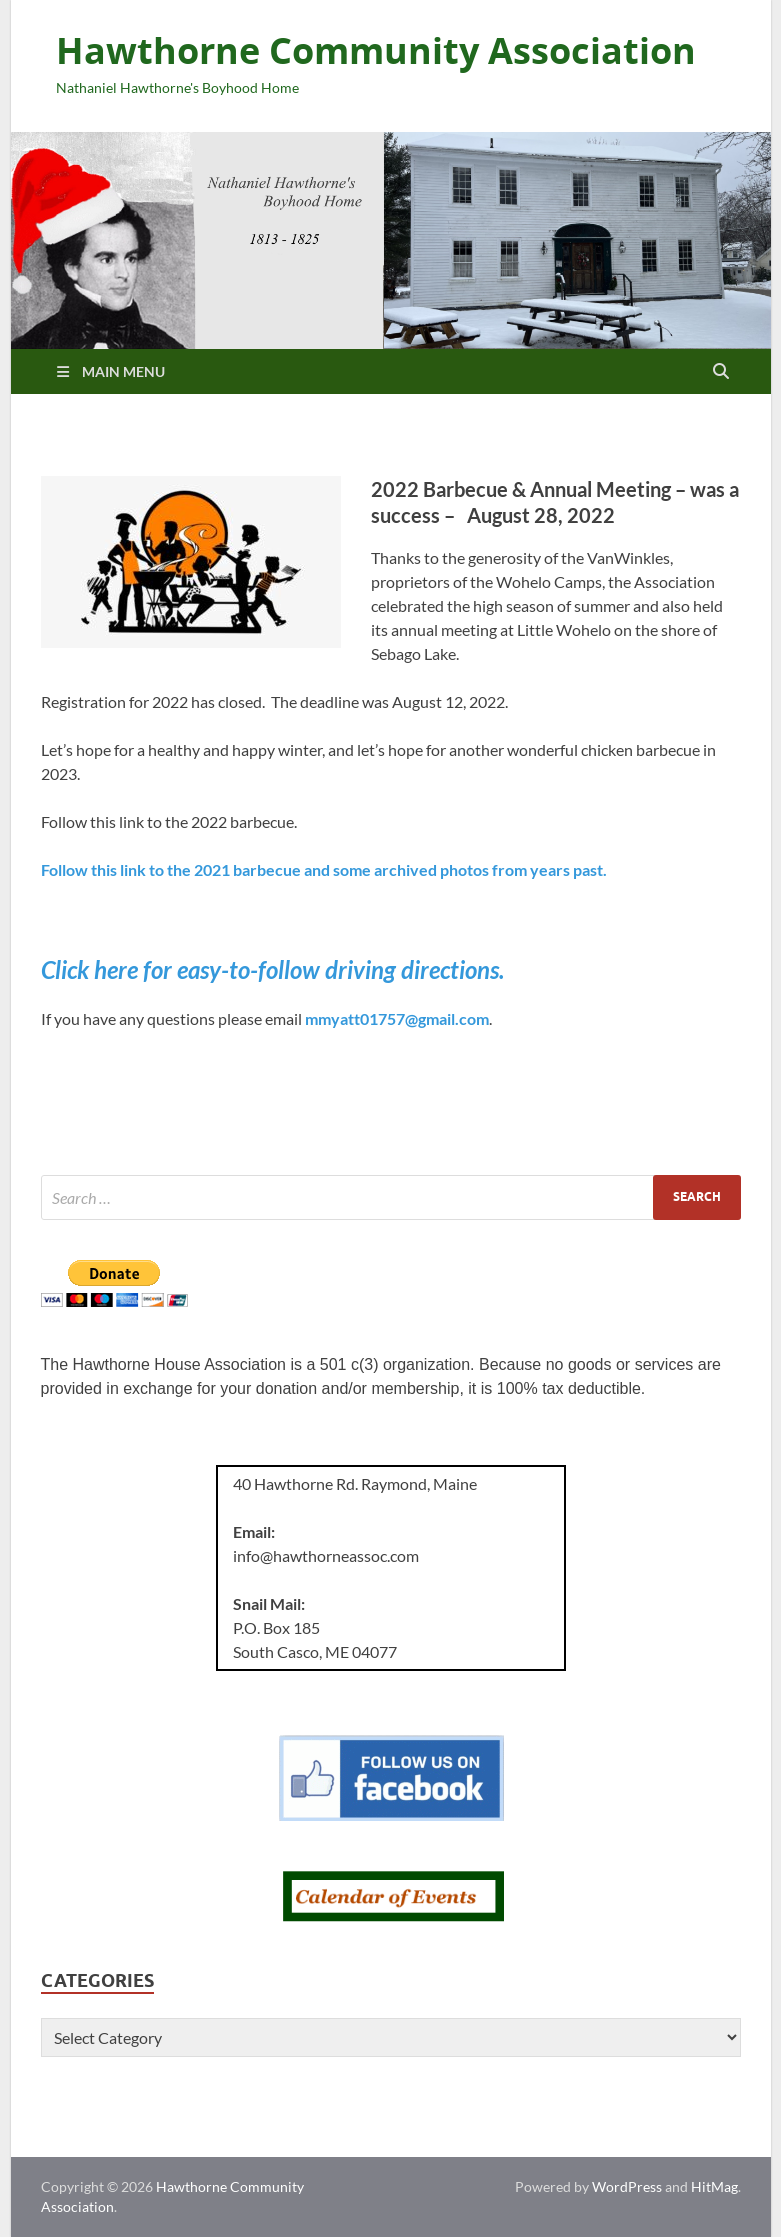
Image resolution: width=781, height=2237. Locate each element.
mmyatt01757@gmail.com (397, 1018)
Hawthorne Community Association (376, 50)
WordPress (627, 2186)
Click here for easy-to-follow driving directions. (272, 969)
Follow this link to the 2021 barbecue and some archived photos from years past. (325, 869)
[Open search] (721, 372)
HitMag (714, 2186)
